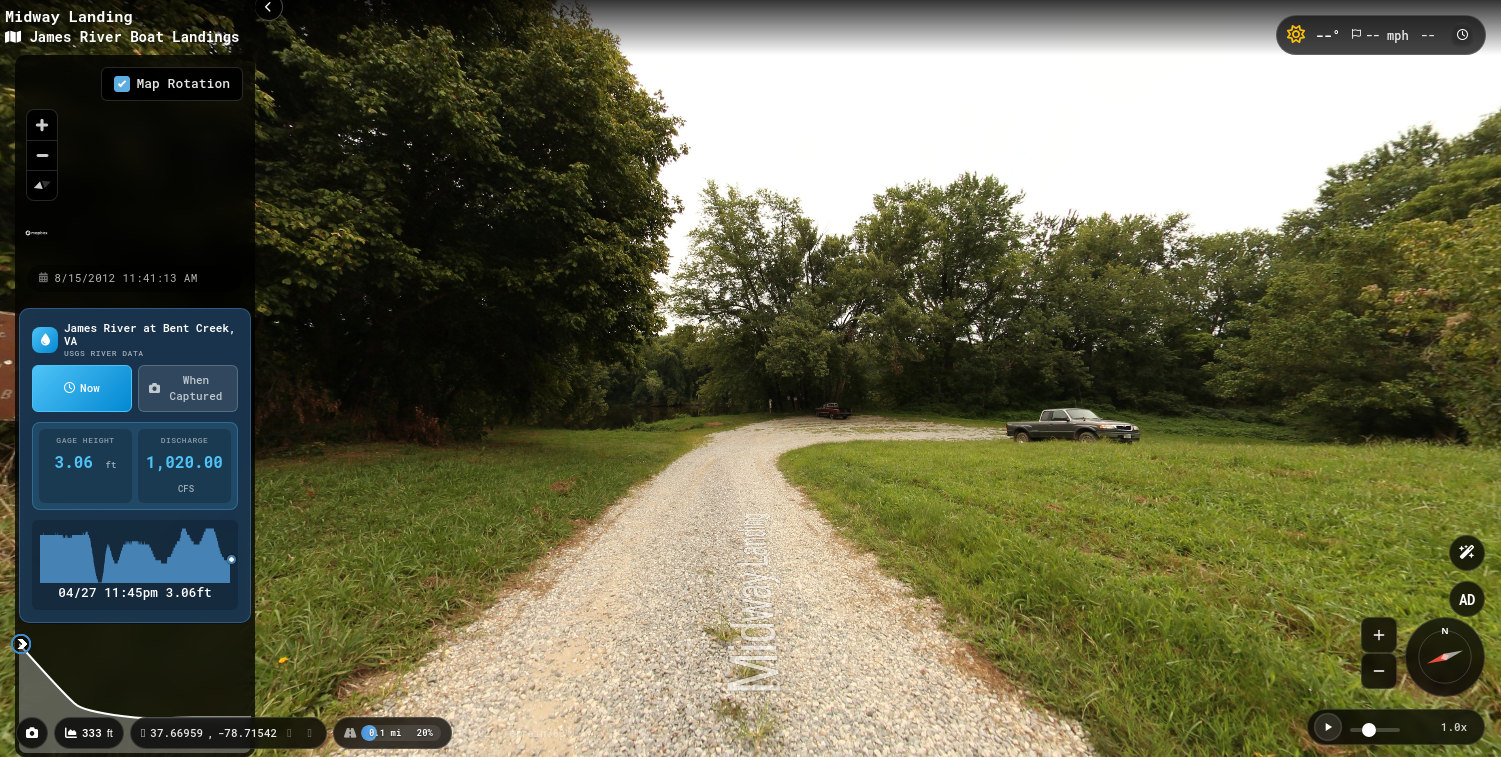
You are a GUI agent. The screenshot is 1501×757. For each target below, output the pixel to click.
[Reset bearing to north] (42, 185)
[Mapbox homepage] (36, 241)
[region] (135, 159)
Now (82, 387)
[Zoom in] (42, 125)
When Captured (185, 388)
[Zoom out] (42, 155)
